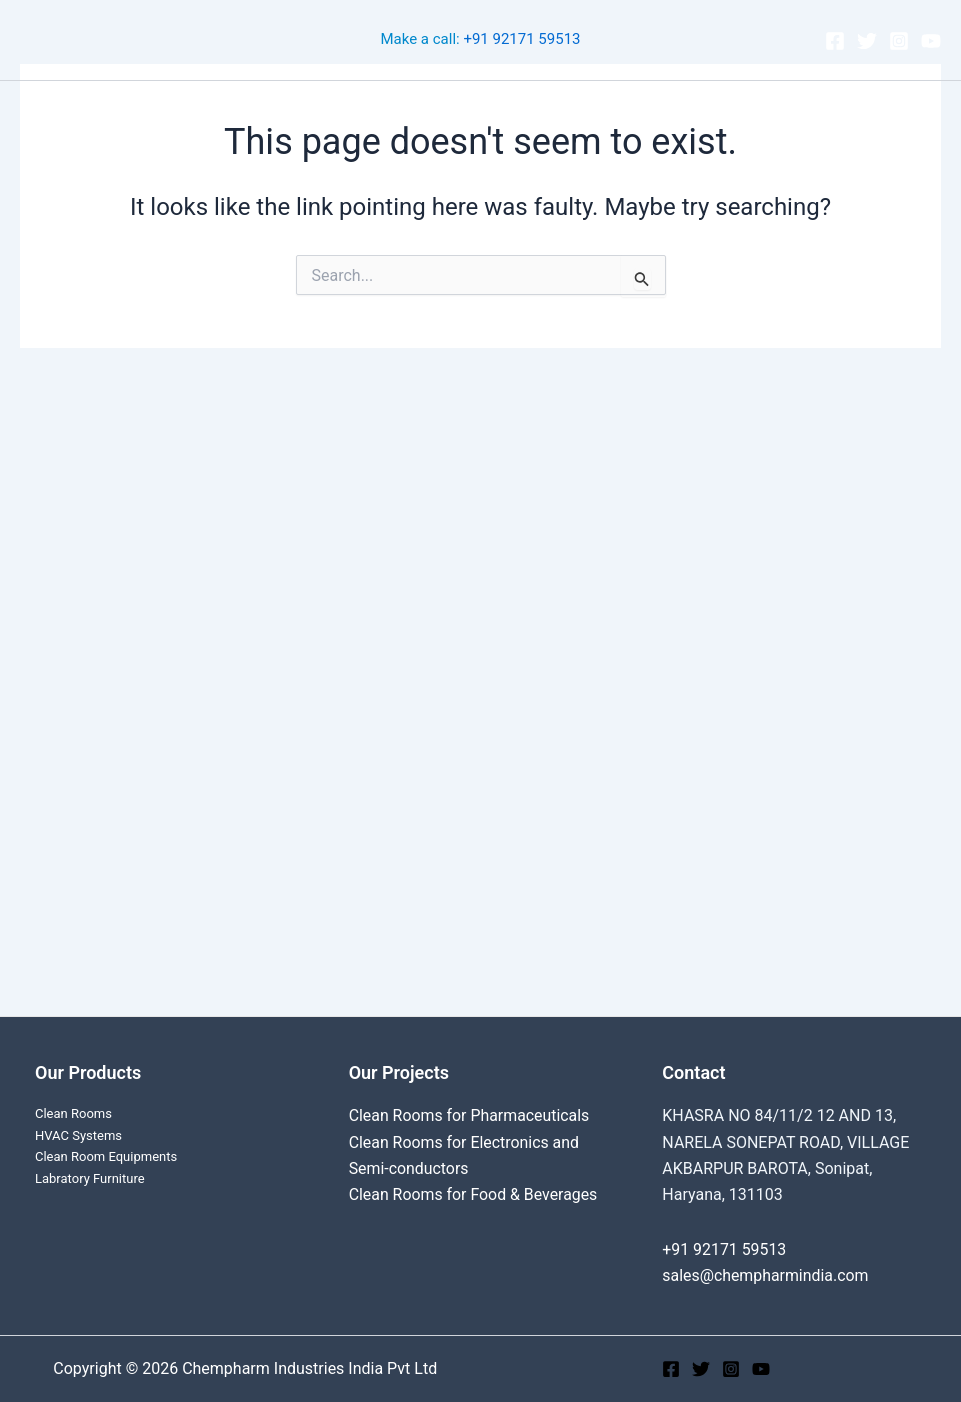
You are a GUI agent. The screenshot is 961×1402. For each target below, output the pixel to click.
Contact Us (746, 110)
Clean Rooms (222, 110)
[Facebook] (835, 41)
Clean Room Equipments (106, 1156)
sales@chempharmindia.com (766, 1275)
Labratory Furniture (90, 1178)
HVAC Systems (78, 1135)
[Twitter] (867, 41)
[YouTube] (931, 41)
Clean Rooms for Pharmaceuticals (470, 1115)
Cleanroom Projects (382, 111)
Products (536, 111)
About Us (642, 110)
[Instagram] (899, 41)
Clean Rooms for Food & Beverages (474, 1194)
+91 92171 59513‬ (521, 40)
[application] (453, 111)
